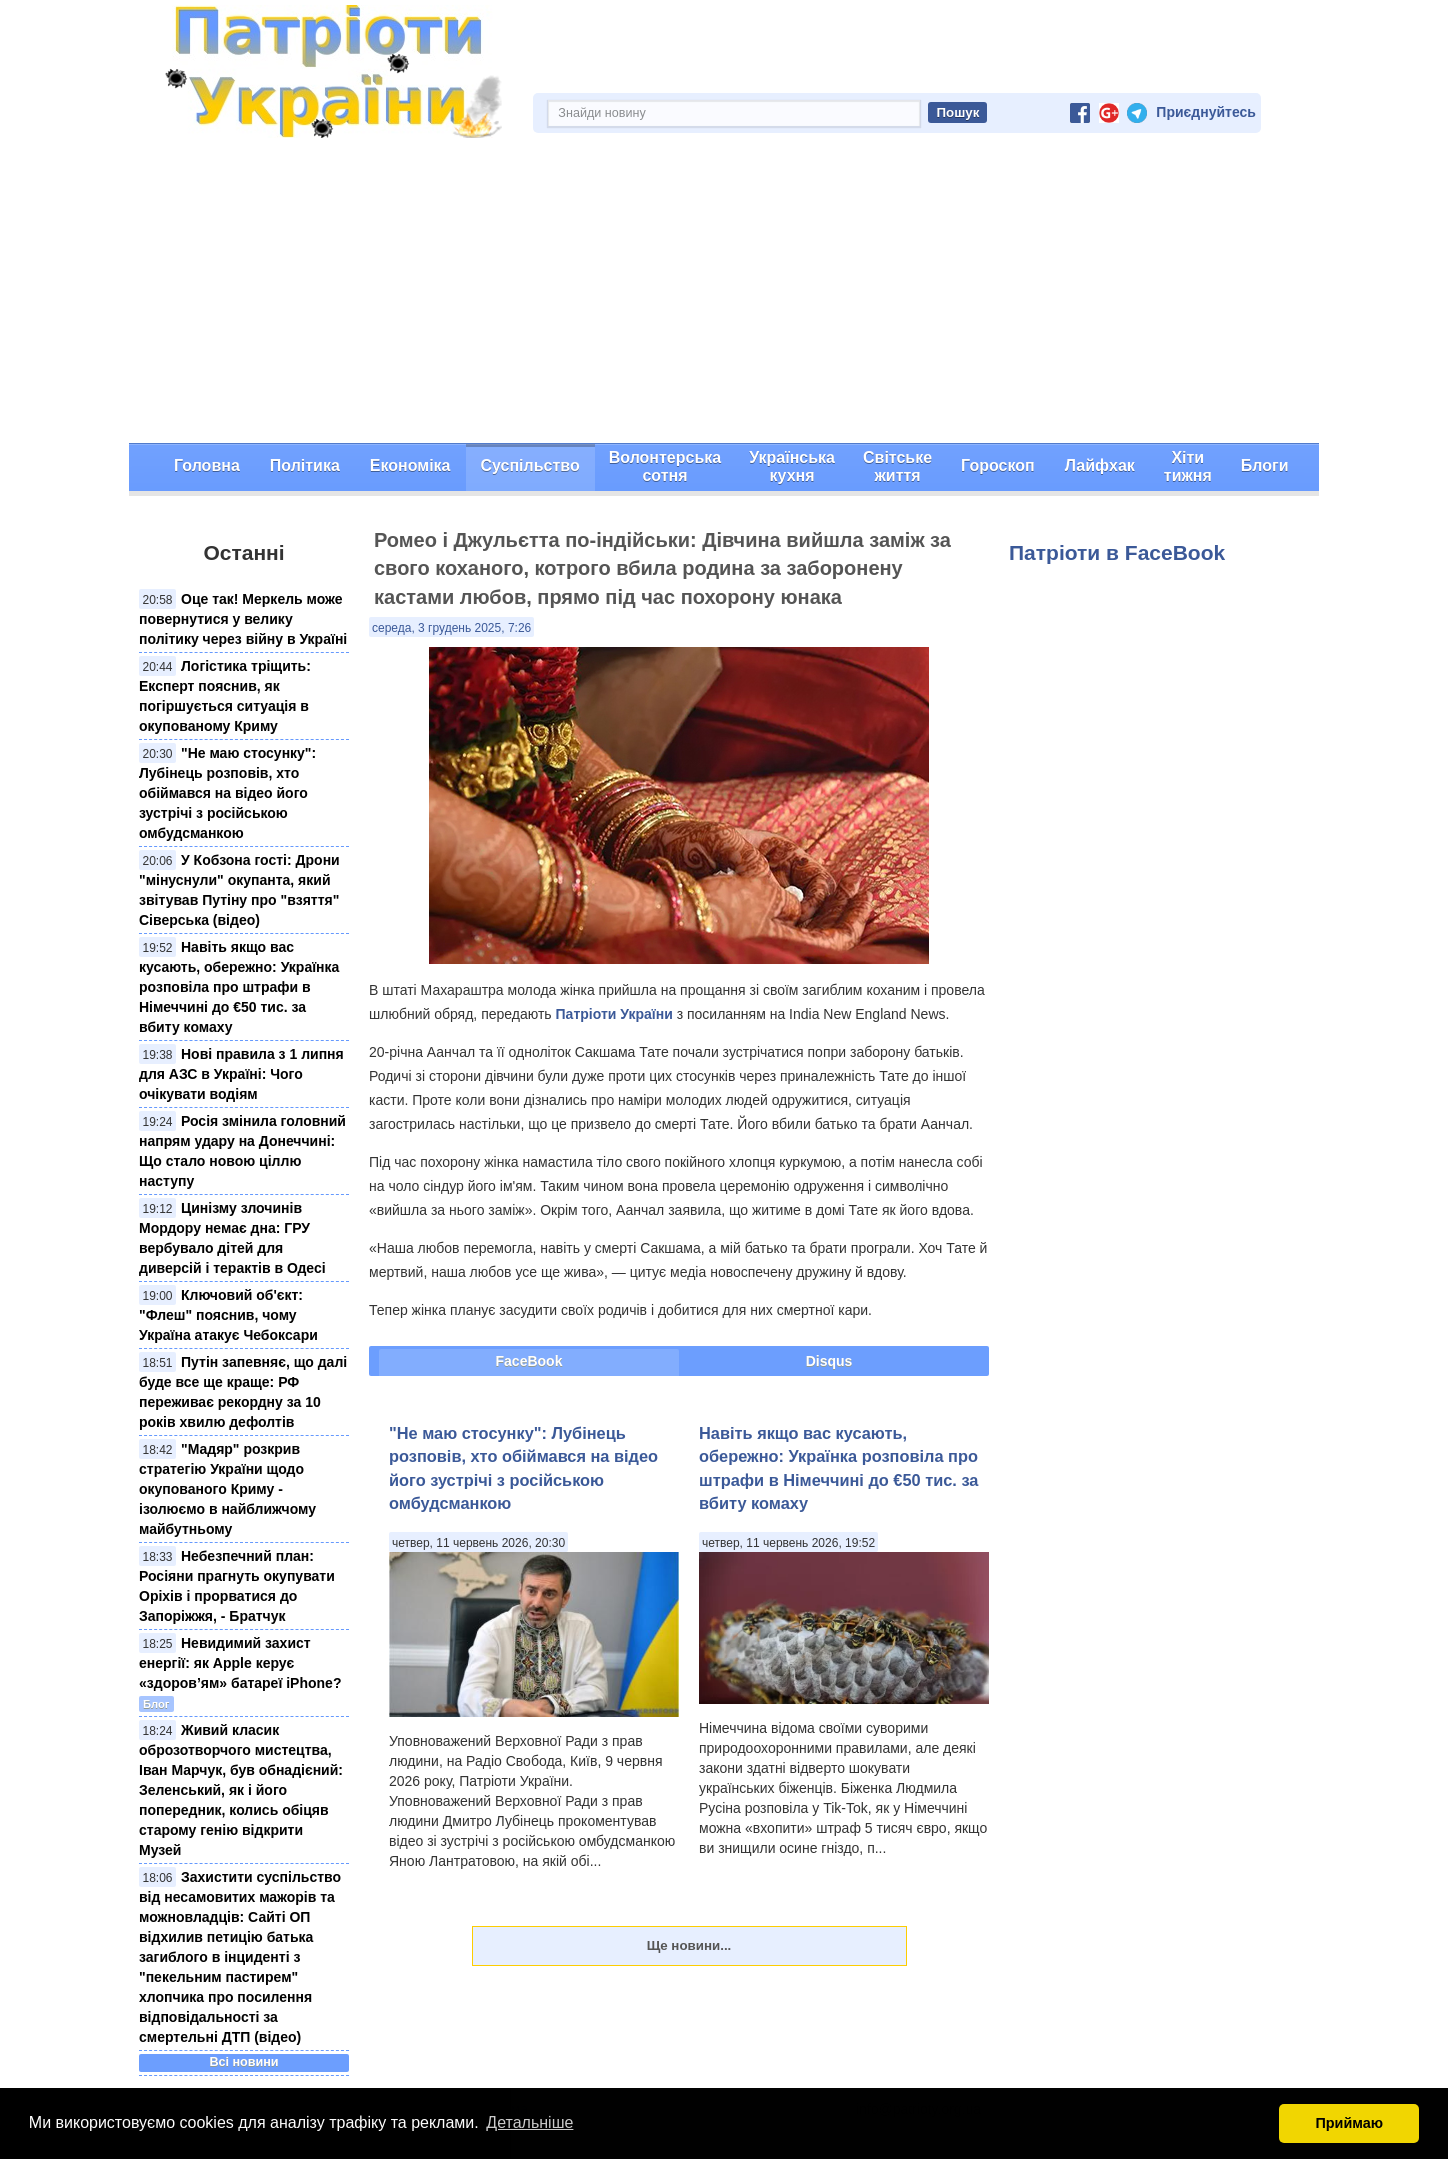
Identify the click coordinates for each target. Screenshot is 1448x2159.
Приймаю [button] (1349, 2123)
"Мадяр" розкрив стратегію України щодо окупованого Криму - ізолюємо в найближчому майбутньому (227, 1489)
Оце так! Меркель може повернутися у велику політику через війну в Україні (243, 619)
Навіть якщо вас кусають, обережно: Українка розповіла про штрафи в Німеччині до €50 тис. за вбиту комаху (239, 987)
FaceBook (529, 1361)
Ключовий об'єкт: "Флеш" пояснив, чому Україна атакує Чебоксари (228, 1315)
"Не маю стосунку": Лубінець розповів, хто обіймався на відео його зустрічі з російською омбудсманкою (227, 793)
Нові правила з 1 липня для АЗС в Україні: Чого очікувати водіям (241, 1074)
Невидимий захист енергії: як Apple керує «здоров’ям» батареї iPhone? (240, 1663)
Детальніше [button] (529, 2122)
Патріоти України (614, 1014)
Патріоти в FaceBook (1117, 552)
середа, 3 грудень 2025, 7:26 (451, 628)
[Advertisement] (724, 293)
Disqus (829, 1361)
